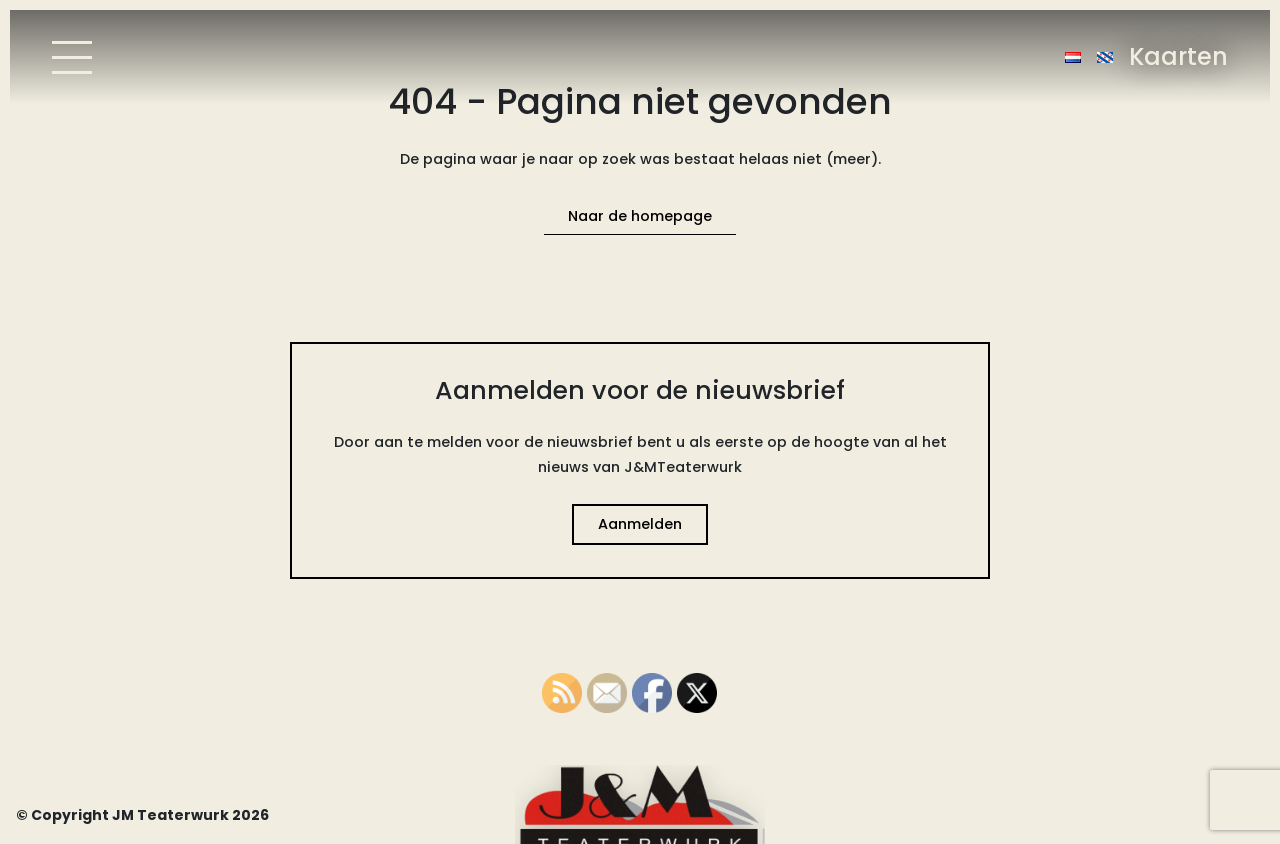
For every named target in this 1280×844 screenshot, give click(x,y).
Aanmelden (640, 524)
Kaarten (1178, 56)
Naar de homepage (640, 216)
